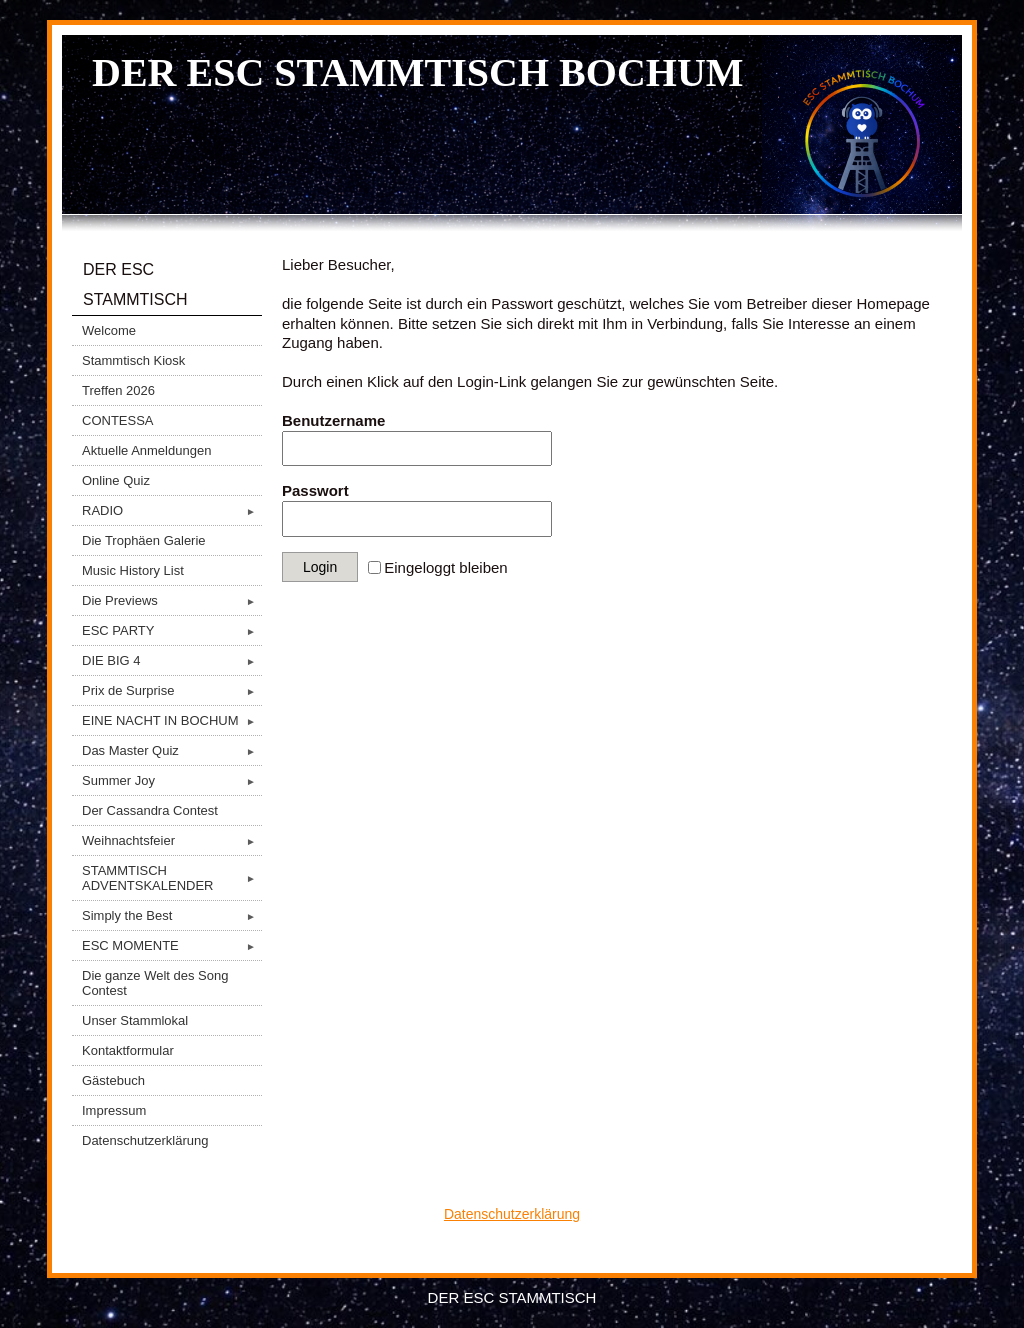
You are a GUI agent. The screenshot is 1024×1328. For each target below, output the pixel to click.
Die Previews (172, 600)
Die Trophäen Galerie (144, 540)
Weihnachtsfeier (172, 840)
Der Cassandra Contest (150, 810)
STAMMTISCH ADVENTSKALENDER (172, 878)
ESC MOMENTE (172, 945)
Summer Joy (172, 780)
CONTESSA (118, 420)
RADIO (172, 510)
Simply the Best (172, 915)
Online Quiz (116, 480)
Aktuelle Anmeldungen (146, 450)
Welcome (109, 330)
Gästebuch (113, 1080)
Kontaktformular (128, 1050)
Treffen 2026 (118, 390)
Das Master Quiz (172, 750)
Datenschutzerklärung (145, 1140)
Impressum (114, 1110)
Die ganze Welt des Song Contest (155, 983)
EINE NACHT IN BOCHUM (172, 720)
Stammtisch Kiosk (133, 360)
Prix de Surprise (172, 690)
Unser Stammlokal (135, 1020)
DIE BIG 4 (172, 660)
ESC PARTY (172, 630)
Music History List (133, 570)
